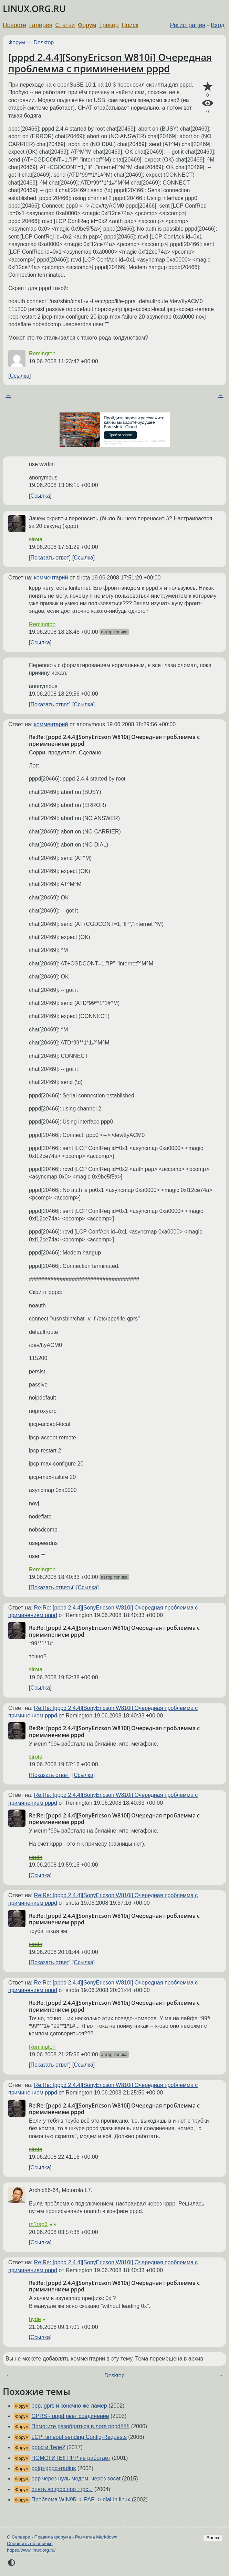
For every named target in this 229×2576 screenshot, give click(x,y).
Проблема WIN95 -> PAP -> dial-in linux (80, 2499)
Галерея (40, 25)
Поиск (130, 25)
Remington (42, 353)
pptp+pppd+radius (53, 2468)
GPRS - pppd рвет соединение (70, 2416)
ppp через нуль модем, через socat (76, 2478)
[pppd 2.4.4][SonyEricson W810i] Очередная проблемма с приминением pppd (110, 63)
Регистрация (188, 25)
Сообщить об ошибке (30, 2543)
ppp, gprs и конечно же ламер (69, 2406)
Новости (14, 25)
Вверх (213, 2537)
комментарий (51, 578)
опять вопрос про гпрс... (62, 2489)
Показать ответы (51, 1587)
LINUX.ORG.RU (34, 9)
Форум (87, 25)
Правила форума (52, 2537)
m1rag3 (38, 2224)
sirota (35, 539)
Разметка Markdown (96, 2537)
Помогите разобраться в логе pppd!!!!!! (80, 2426)
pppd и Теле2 (48, 2447)
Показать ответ (49, 558)
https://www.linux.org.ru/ (31, 2550)
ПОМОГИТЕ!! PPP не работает (70, 2458)
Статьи (65, 25)
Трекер (109, 25)
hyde (35, 2319)
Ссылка (19, 376)
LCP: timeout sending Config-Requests (79, 2437)
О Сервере (18, 2537)
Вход (218, 25)
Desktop (44, 42)
